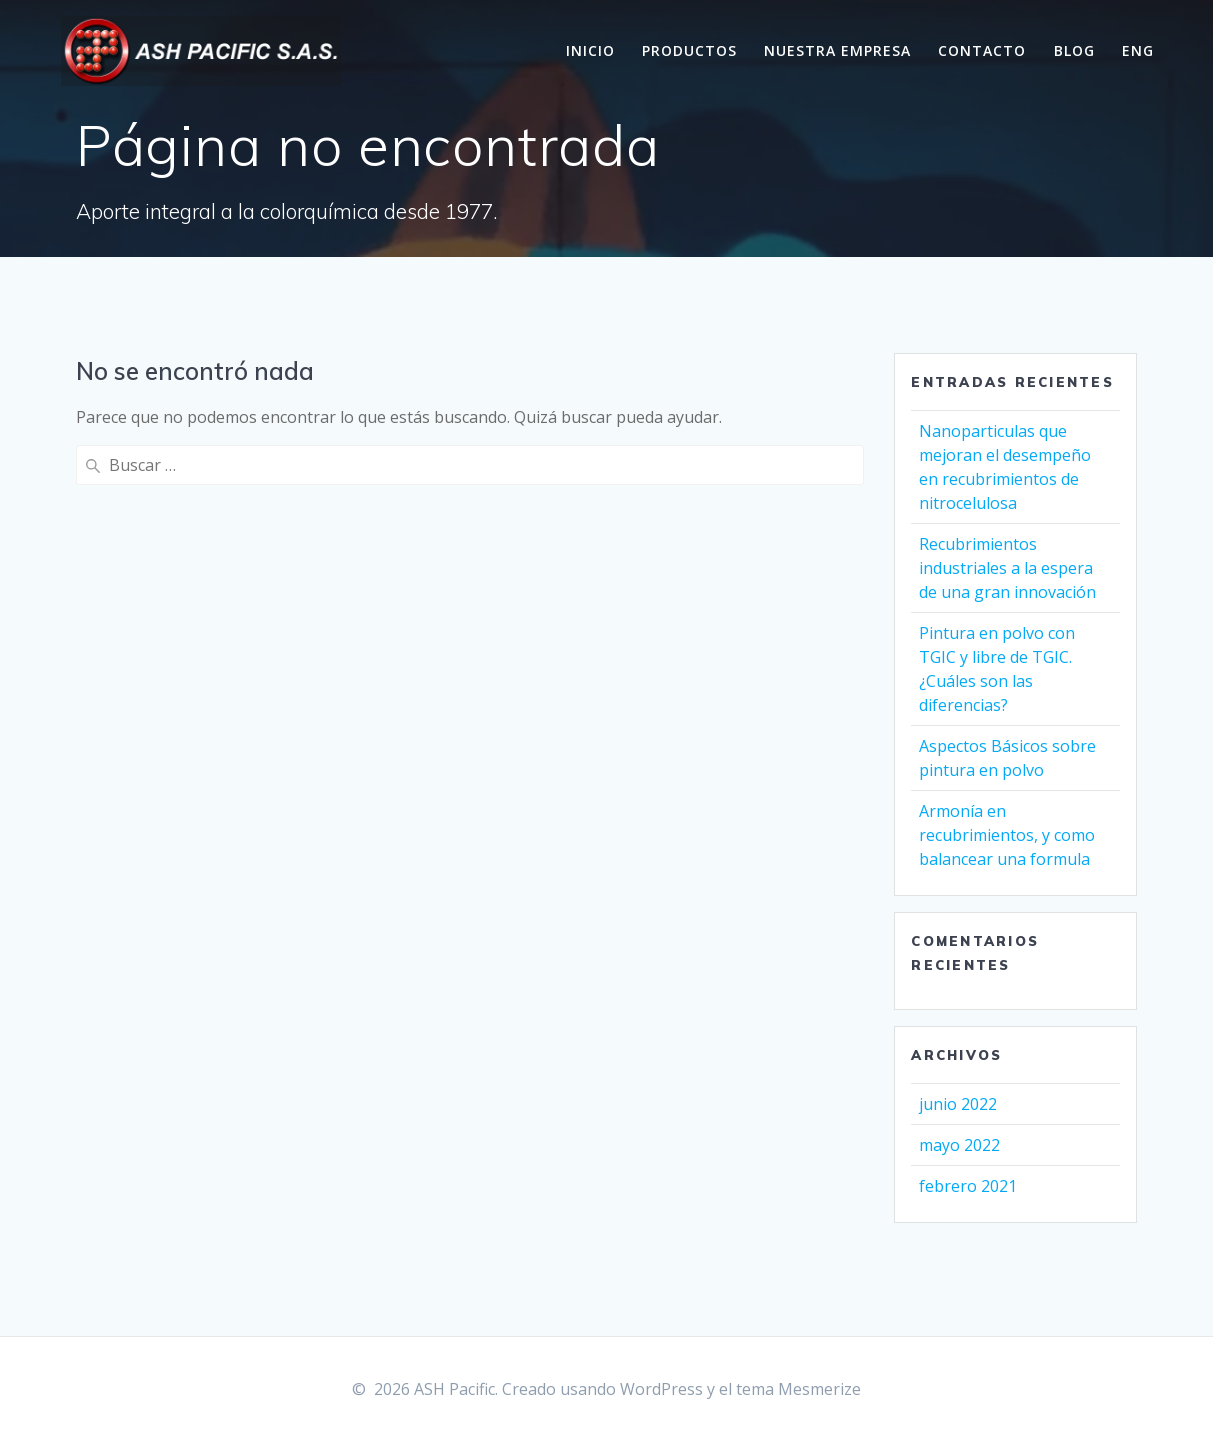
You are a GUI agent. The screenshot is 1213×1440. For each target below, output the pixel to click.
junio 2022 (958, 1104)
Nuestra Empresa (837, 50)
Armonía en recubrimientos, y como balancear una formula (1007, 835)
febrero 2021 (968, 1186)
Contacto (982, 50)
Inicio (590, 50)
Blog (1074, 50)
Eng (1138, 50)
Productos (689, 50)
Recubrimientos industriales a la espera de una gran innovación (1007, 568)
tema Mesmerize (798, 1389)
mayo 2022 (959, 1145)
